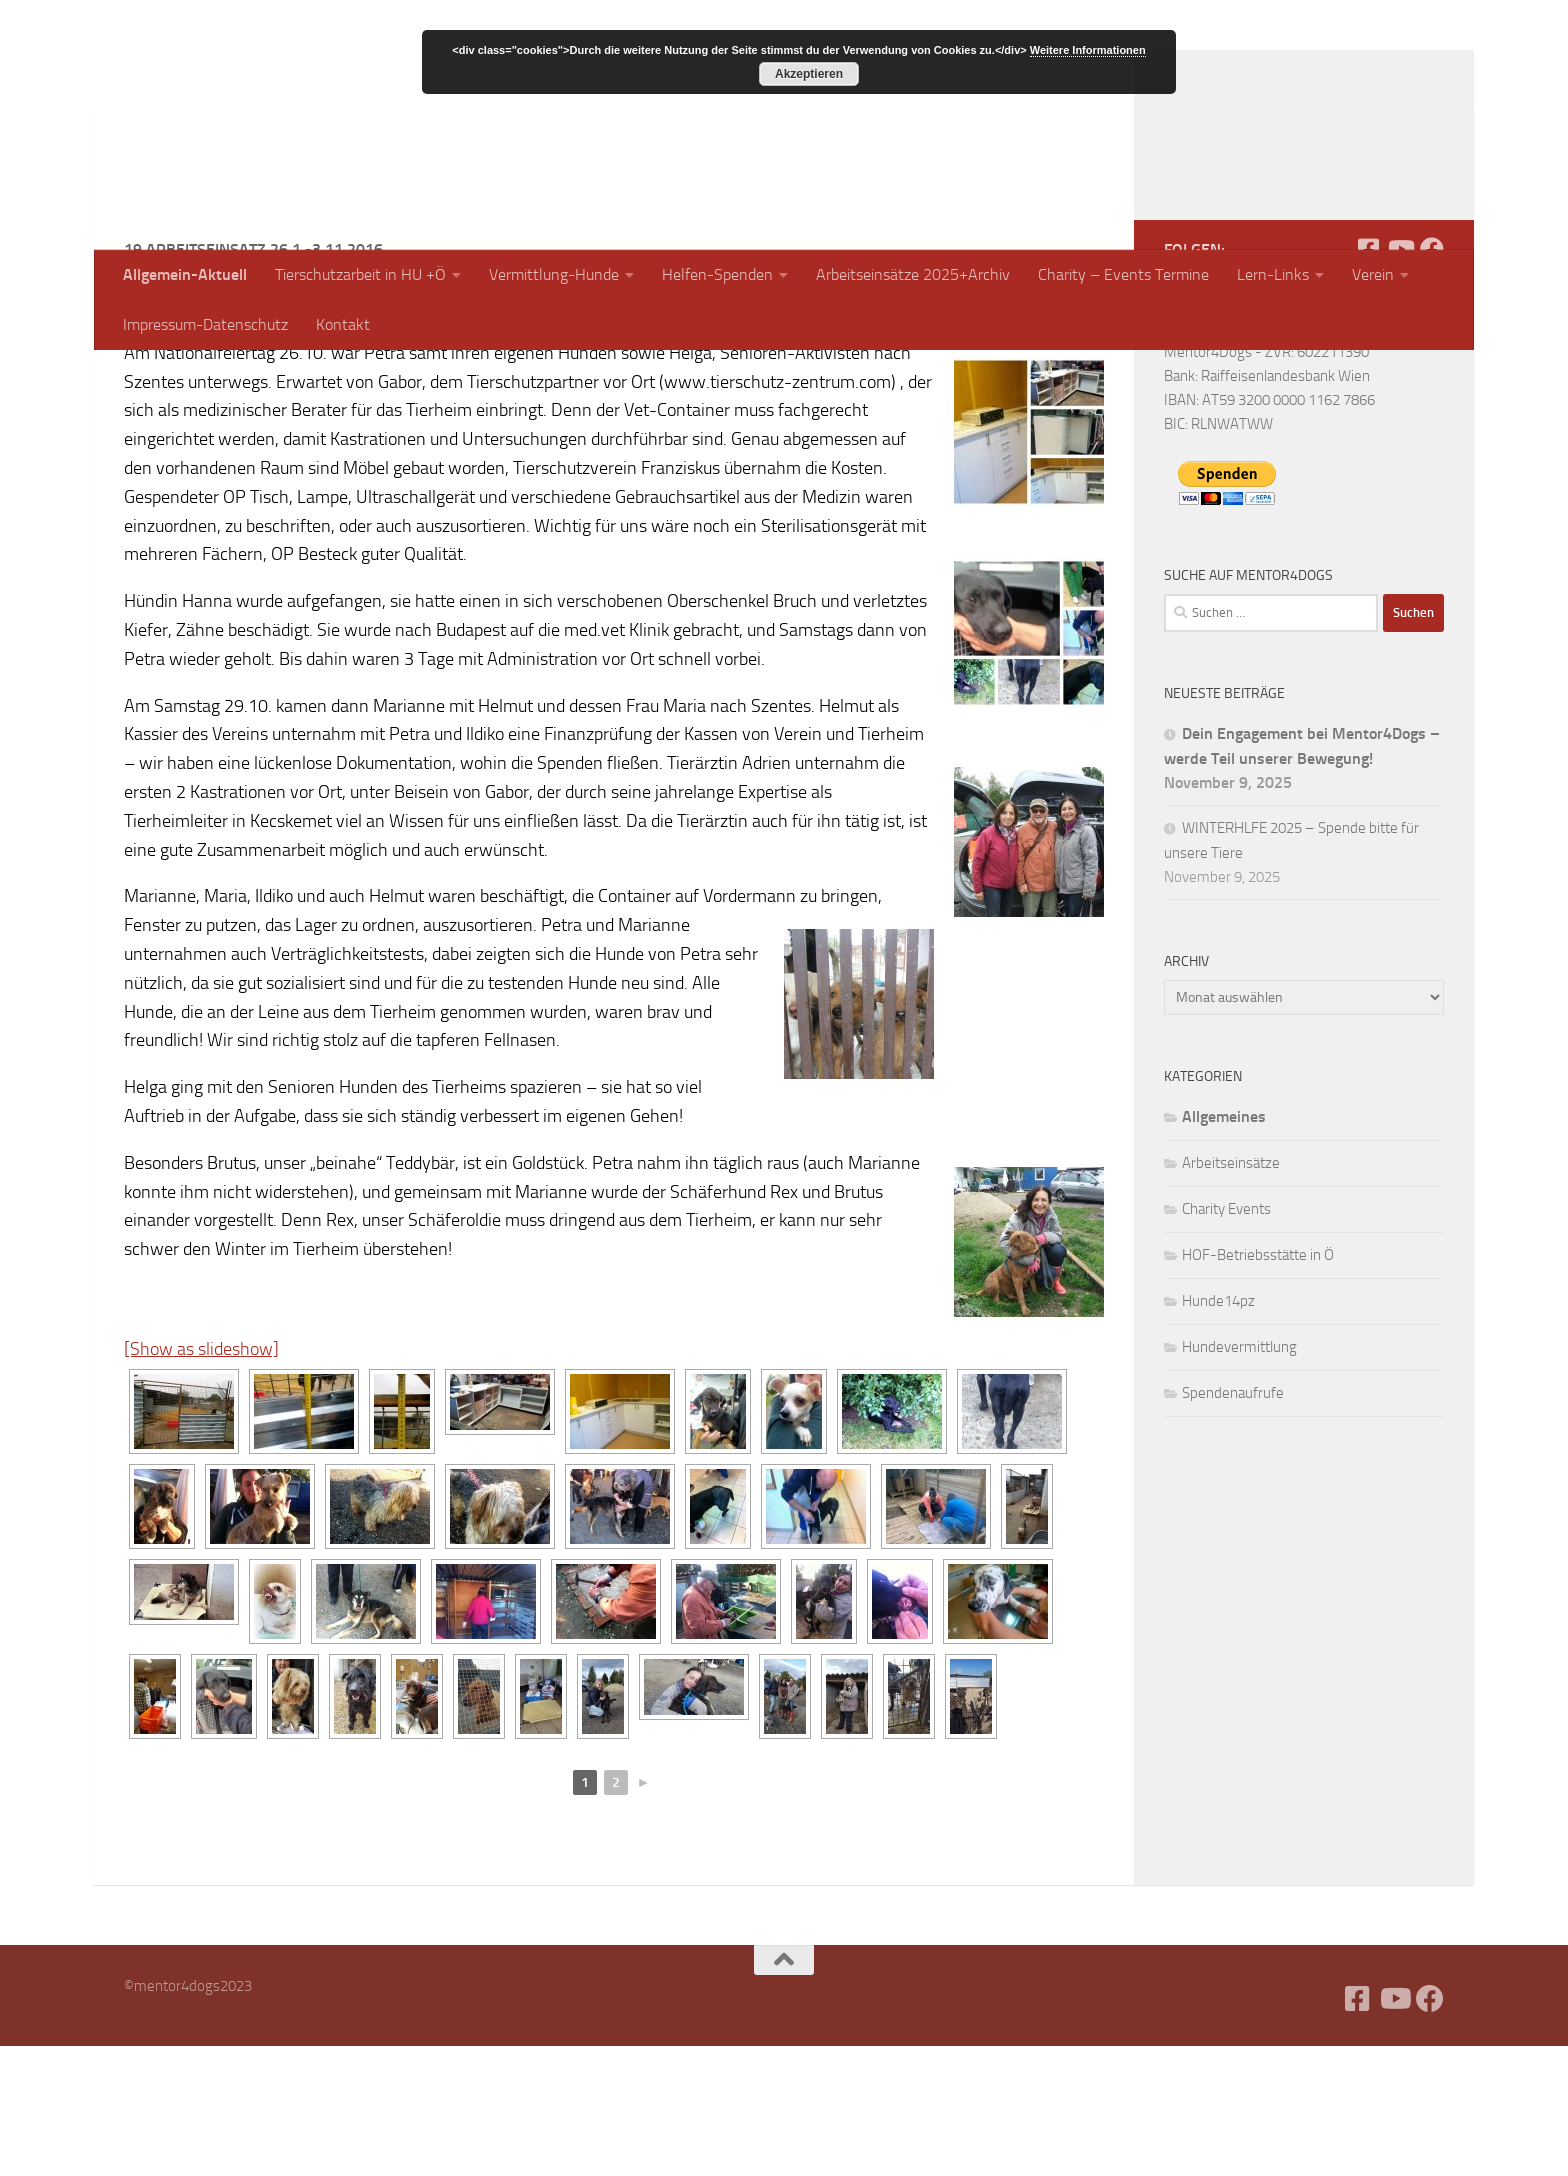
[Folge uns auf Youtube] (1400, 379)
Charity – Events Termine (1123, 274)
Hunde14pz (1218, 1431)
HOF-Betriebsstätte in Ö (1258, 1385)
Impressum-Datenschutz (205, 324)
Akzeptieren (809, 74)
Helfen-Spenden (717, 274)
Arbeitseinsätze (1231, 1293)
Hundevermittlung (1239, 1477)
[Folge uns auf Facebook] (1432, 379)
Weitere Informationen (1088, 50)
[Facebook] (1368, 379)
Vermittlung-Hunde (554, 274)
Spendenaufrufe (1233, 1523)
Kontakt (343, 324)
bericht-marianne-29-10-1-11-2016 (565, 454)
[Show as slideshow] (201, 1479)
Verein (1373, 274)
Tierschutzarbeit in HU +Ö (360, 274)
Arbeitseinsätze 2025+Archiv (913, 274)
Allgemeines (1224, 1246)
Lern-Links (1273, 274)
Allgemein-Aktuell (185, 274)
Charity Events (1226, 1339)
